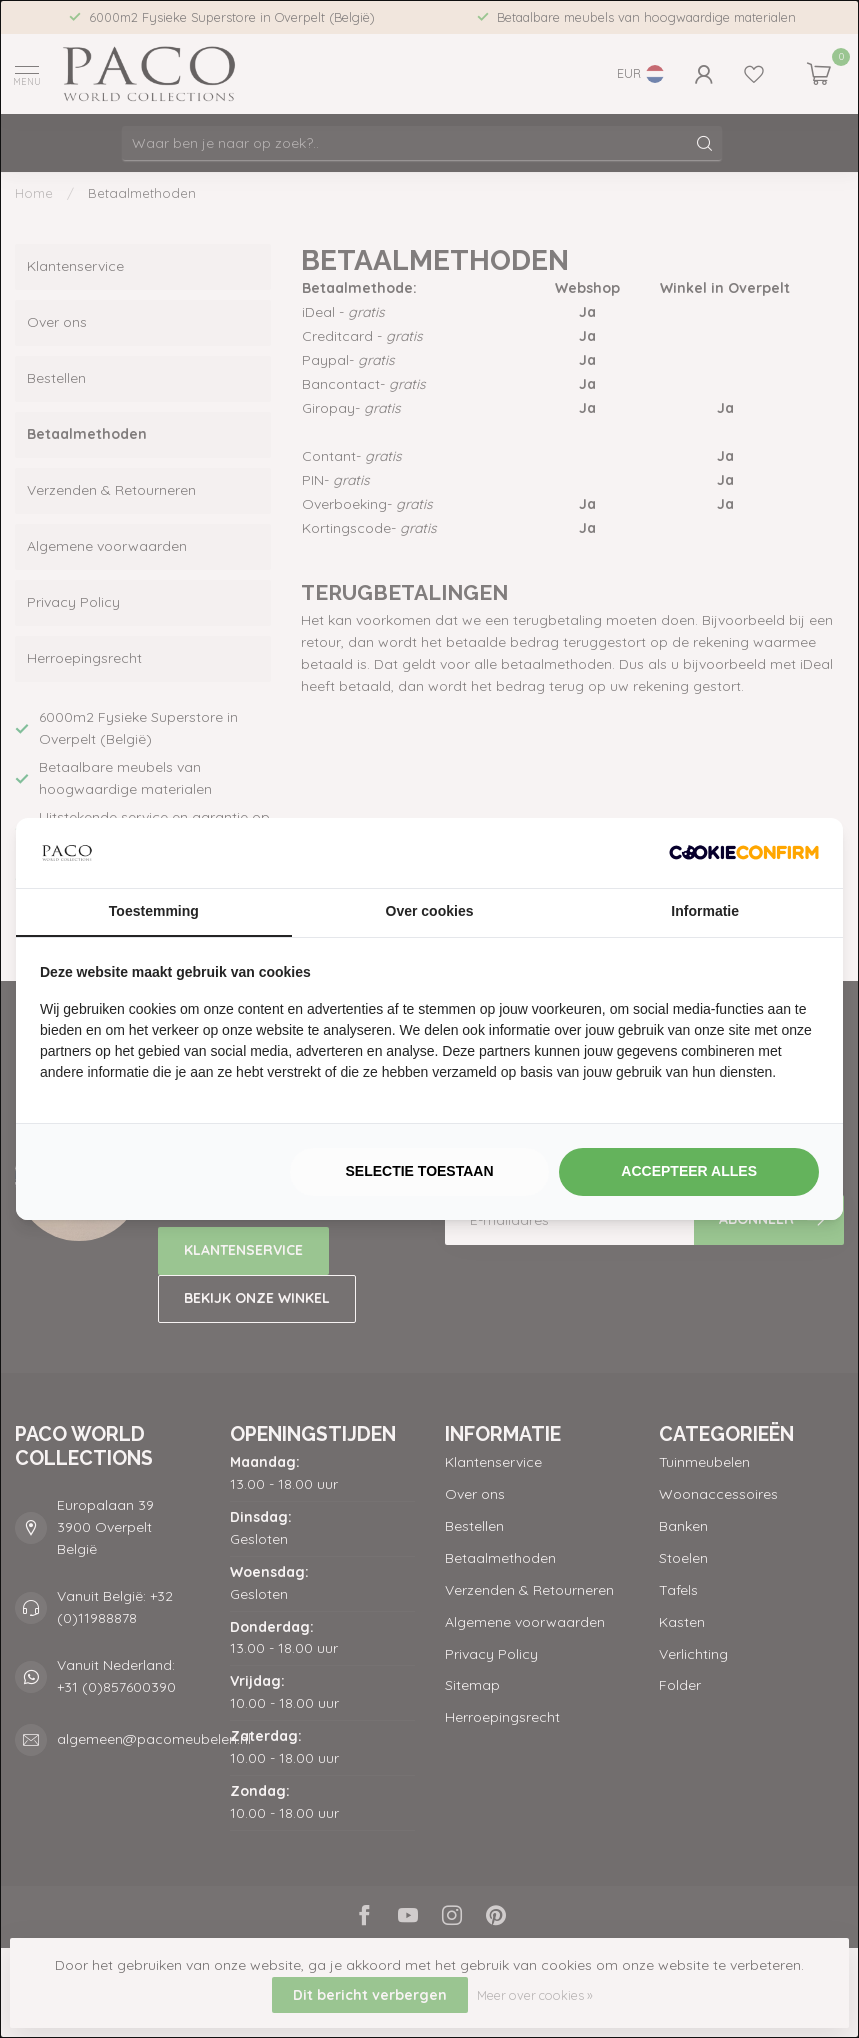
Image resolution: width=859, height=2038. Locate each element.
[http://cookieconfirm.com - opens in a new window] (744, 853)
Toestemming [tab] (154, 911)
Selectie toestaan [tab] (419, 1171)
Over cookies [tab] (430, 911)
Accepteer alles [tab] (689, 1171)
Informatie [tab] (705, 911)
